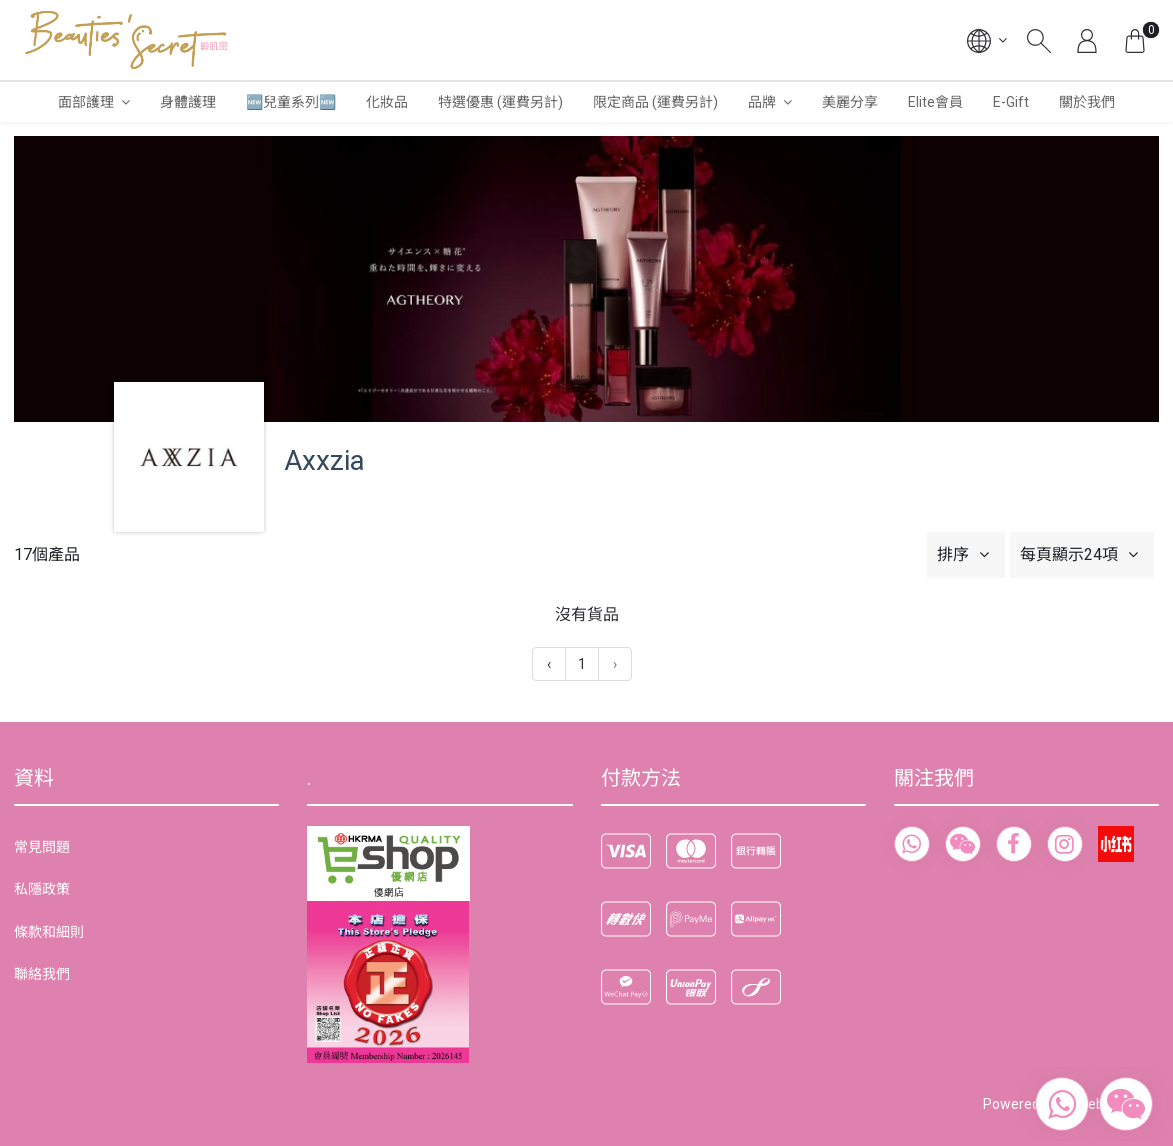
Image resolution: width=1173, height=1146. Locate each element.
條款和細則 (49, 932)
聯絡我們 (42, 974)
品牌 (762, 102)
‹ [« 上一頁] (549, 664)
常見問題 (42, 847)
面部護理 (86, 102)
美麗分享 (850, 102)
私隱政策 (42, 889)
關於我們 (1087, 102)
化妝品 (387, 102)
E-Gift (1011, 102)
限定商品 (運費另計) (655, 102)
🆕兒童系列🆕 (291, 102)
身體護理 (188, 102)
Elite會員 (935, 102)
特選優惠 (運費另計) (500, 102)
